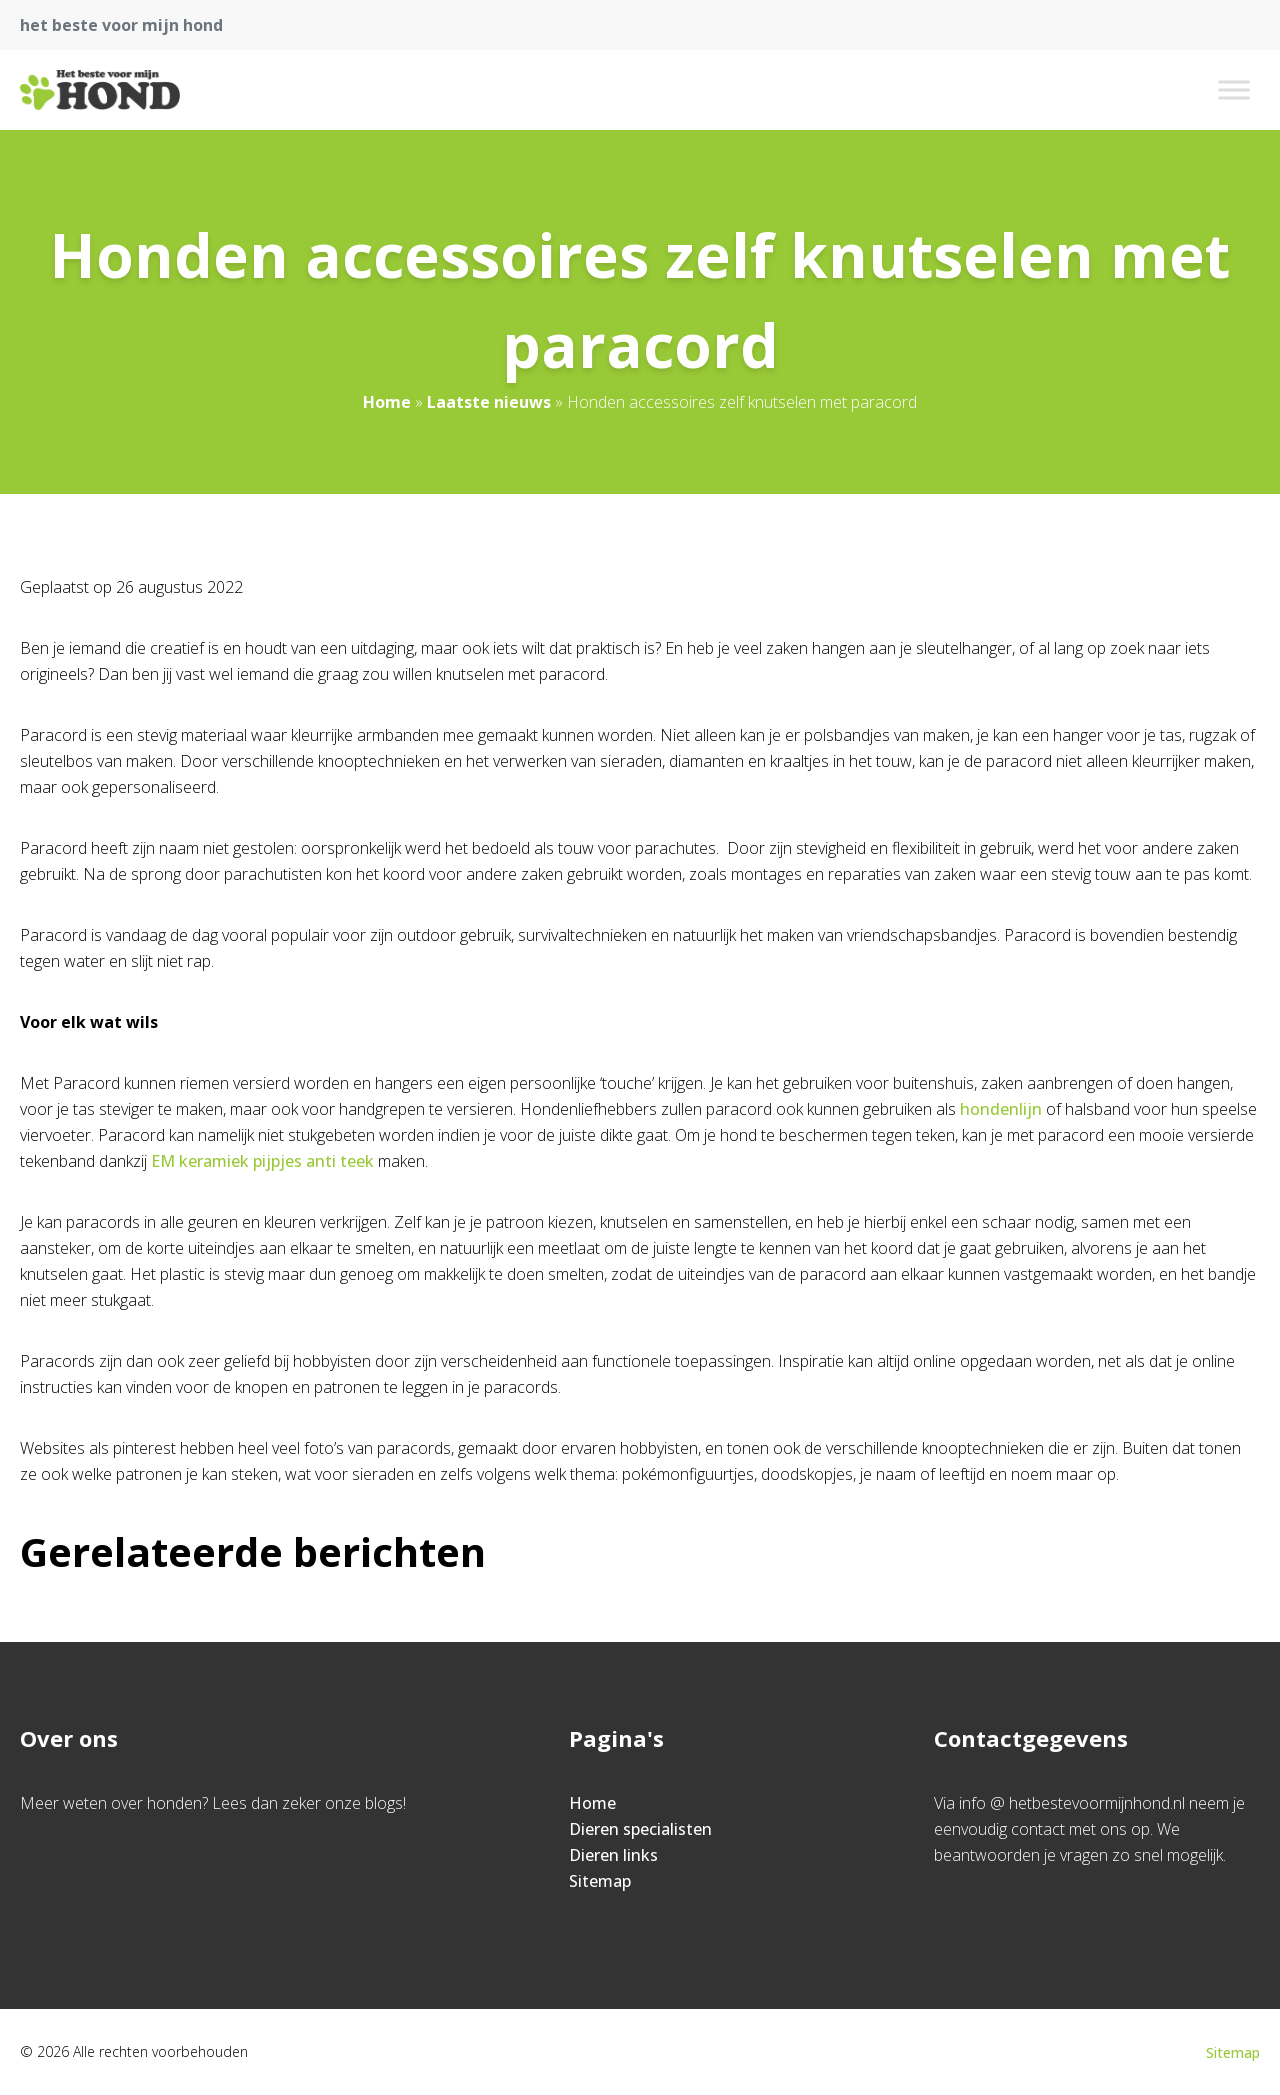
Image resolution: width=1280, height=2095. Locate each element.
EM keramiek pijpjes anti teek (262, 1161)
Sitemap (600, 1881)
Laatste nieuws (489, 402)
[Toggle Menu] (1234, 89)
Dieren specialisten (640, 1829)
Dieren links (613, 1855)
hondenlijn (1001, 1109)
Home (387, 402)
